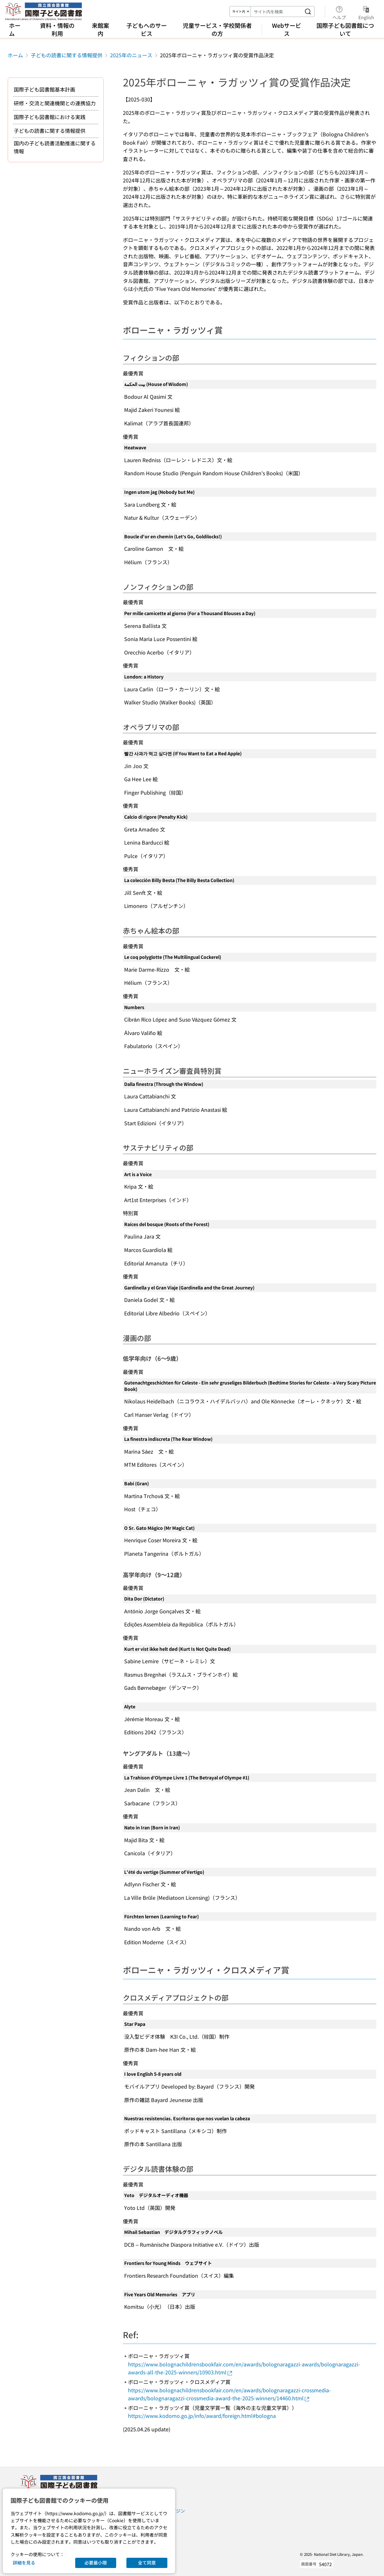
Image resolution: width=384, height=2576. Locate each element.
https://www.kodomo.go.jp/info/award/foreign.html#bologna (202, 2416)
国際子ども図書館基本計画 (44, 89)
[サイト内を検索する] (307, 11)
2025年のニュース (131, 55)
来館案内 (100, 29)
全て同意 (147, 2562)
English (366, 12)
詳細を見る (24, 2562)
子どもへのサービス (146, 29)
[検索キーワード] (276, 11)
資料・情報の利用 (57, 29)
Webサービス (286, 29)
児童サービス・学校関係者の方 (217, 29)
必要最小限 (95, 2562)
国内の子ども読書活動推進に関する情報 (55, 147)
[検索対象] (240, 11)
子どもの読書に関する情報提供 (66, 55)
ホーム (14, 29)
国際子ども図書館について (345, 29)
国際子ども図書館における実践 (49, 117)
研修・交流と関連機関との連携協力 (55, 103)
